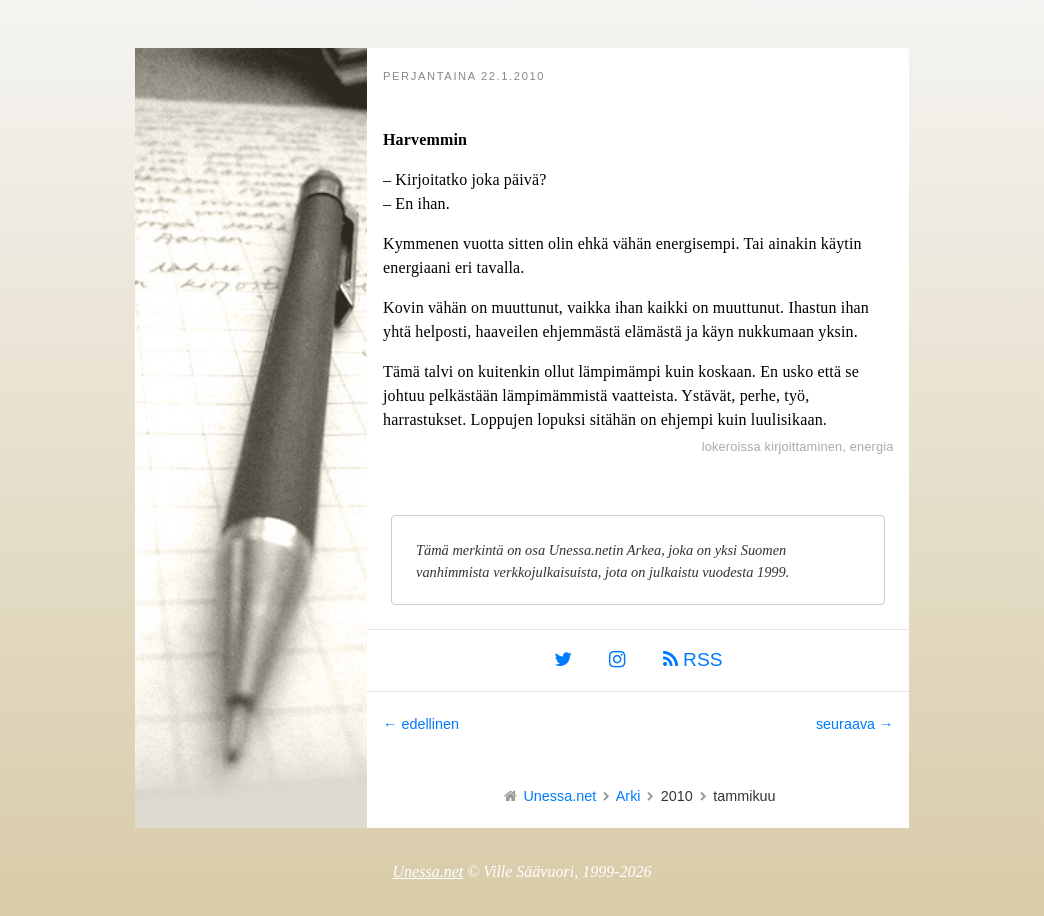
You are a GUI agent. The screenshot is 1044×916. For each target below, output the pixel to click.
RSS (693, 659)
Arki (628, 796)
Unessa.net (559, 796)
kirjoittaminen (804, 446)
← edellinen (421, 724)
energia (872, 446)
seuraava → (855, 724)
